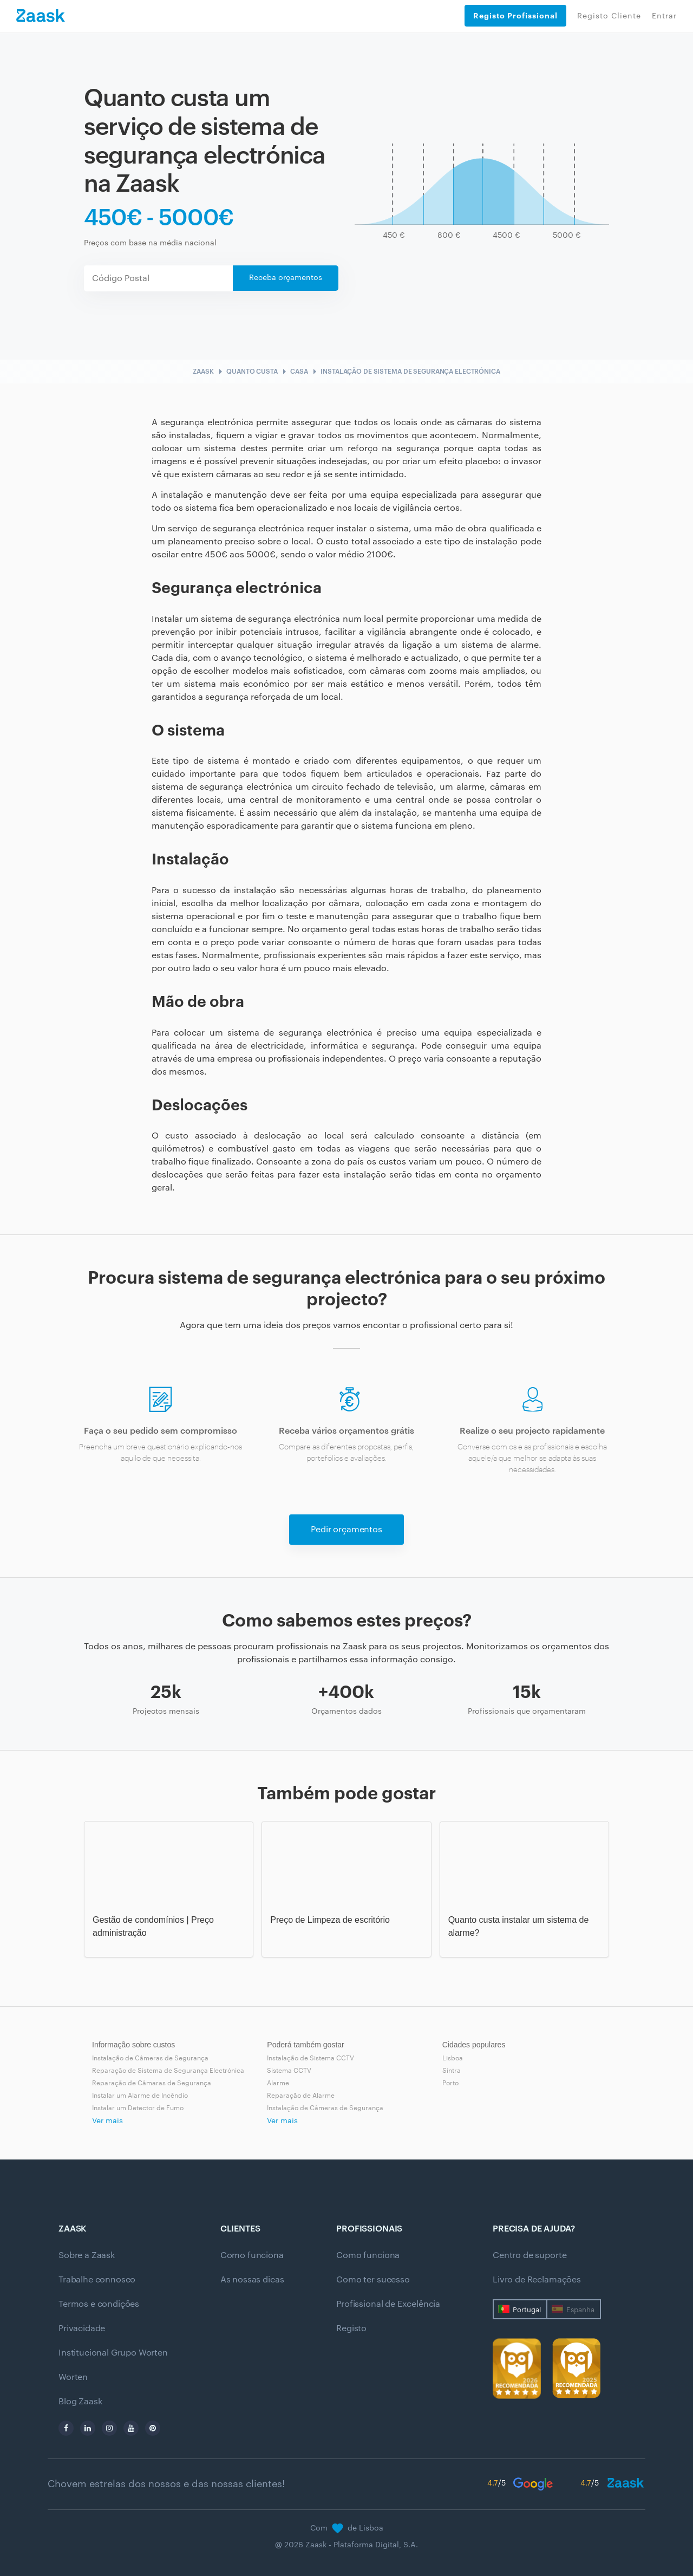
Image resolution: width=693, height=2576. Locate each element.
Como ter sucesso (372, 2279)
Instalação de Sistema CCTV (310, 2058)
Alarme (278, 2083)
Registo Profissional (515, 15)
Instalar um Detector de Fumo (138, 2108)
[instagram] (109, 2428)
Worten (73, 2377)
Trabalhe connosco (96, 2279)
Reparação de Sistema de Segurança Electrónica (168, 2070)
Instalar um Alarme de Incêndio (140, 2095)
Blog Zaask (80, 2401)
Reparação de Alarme (301, 2095)
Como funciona (252, 2255)
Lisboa (452, 2058)
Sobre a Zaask (86, 2255)
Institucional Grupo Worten (113, 2353)
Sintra (451, 2070)
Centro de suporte (529, 2255)
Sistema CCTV (289, 2070)
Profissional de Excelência (388, 2304)
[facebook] (66, 2428)
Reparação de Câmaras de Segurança (151, 2083)
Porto (450, 2083)
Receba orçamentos (285, 278)
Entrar (664, 16)
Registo (351, 2328)
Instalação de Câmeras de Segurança (150, 2058)
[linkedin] (87, 2428)
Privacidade (81, 2328)
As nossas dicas (252, 2279)
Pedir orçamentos (346, 1529)
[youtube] (131, 2428)
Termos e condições (98, 2304)
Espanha (580, 2309)
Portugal (527, 2309)
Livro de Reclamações (537, 2279)
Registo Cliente (609, 16)
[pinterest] (152, 2428)
